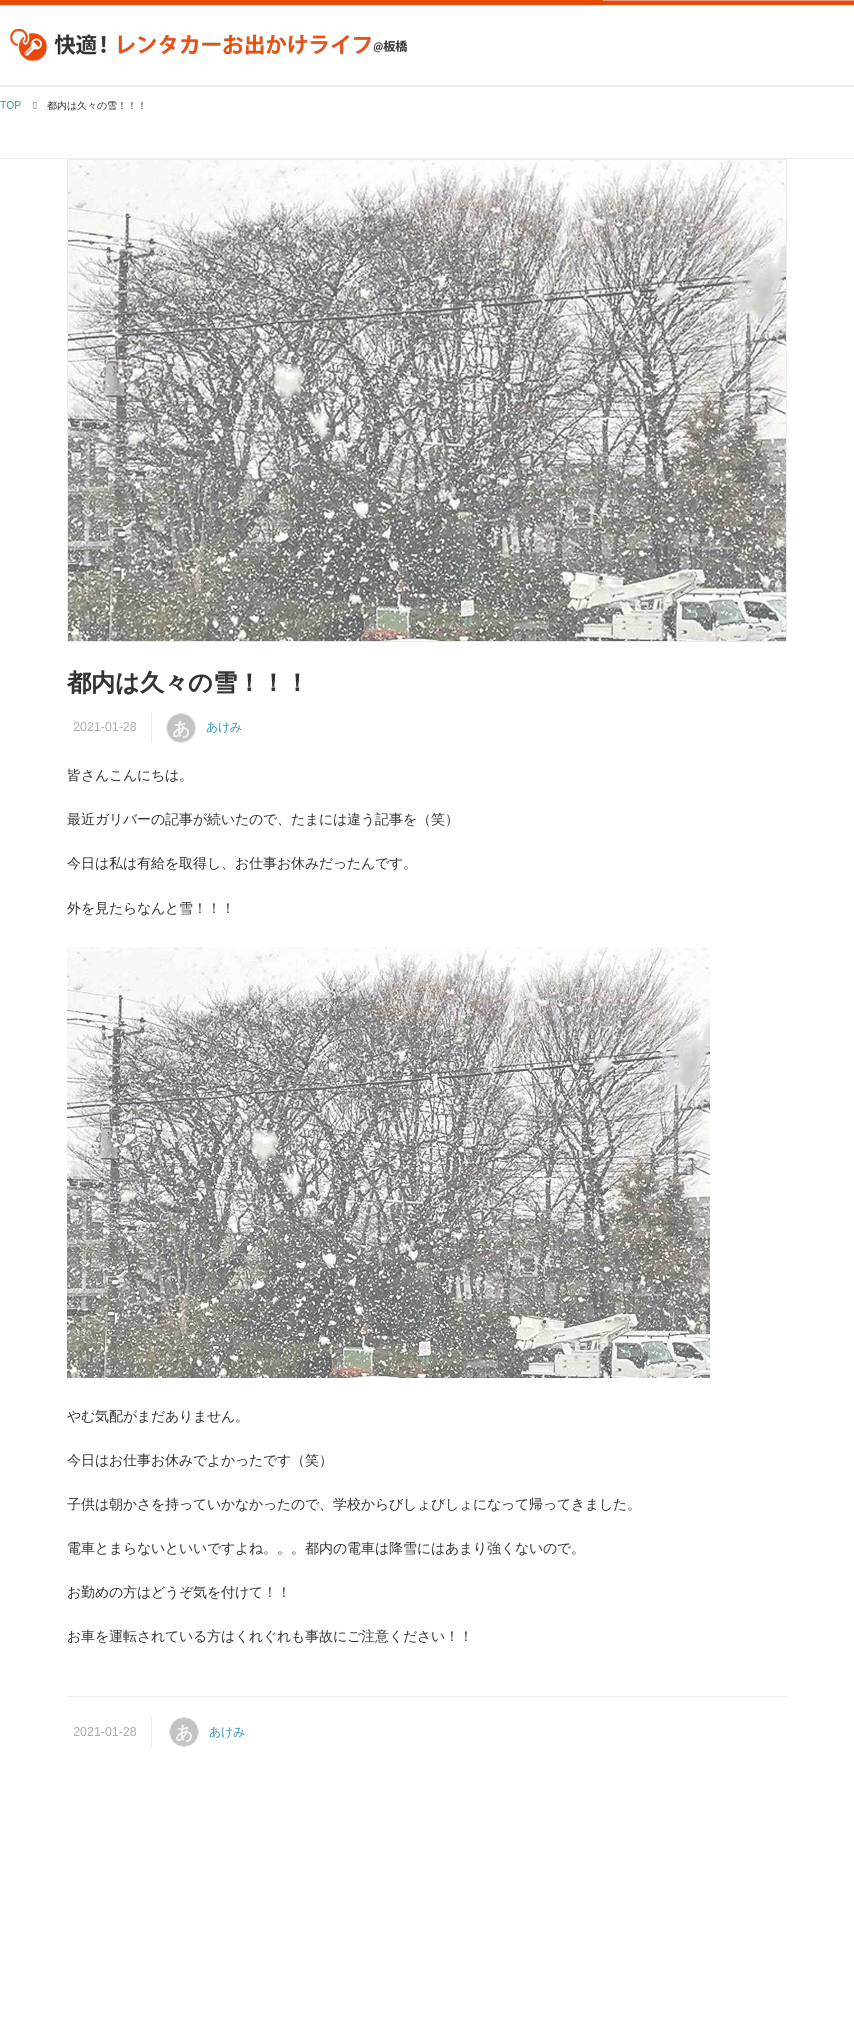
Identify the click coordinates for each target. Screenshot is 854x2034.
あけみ (224, 727)
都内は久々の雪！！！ (188, 682)
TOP (10, 105)
